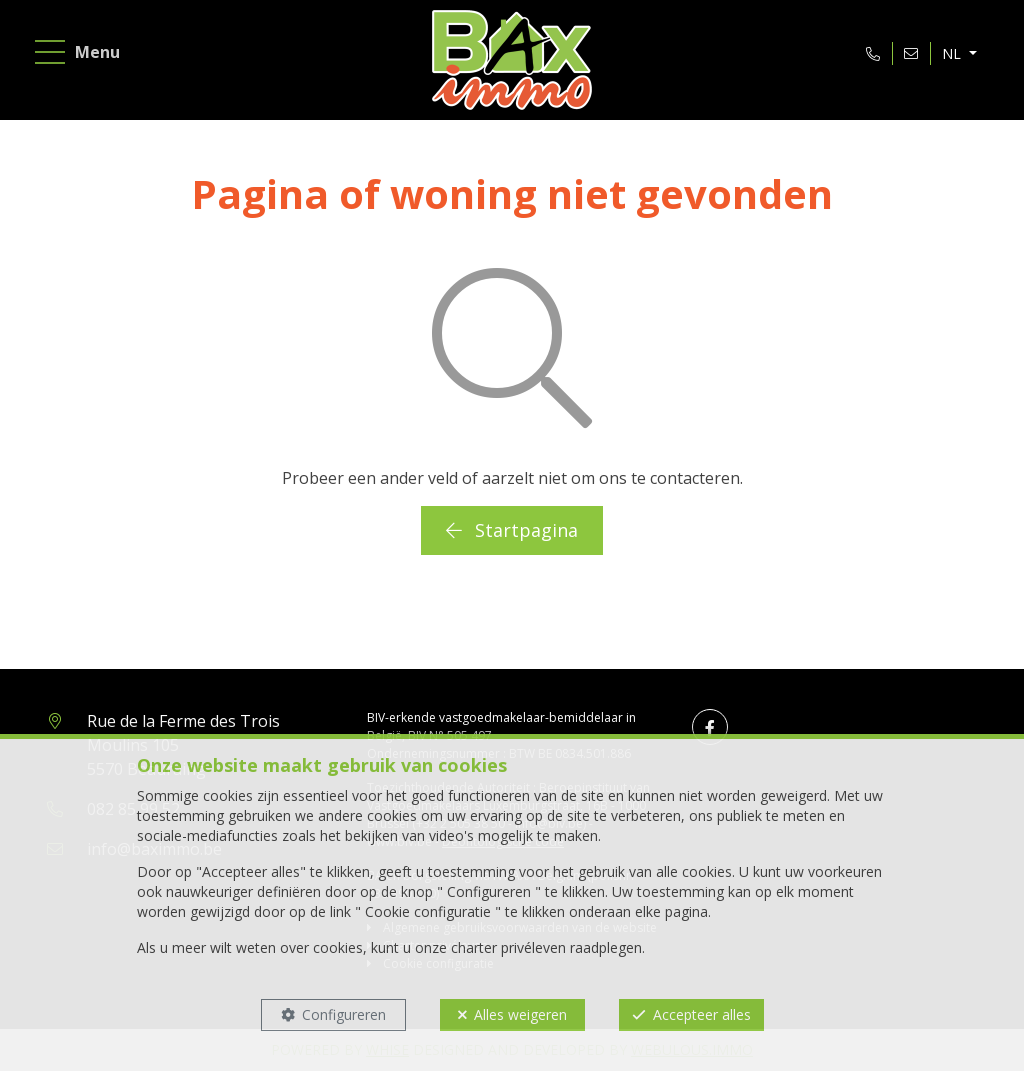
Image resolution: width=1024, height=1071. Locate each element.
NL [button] (953, 53)
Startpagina (512, 530)
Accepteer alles (702, 1014)
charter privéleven (508, 947)
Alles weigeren (520, 1014)
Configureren (344, 1014)
